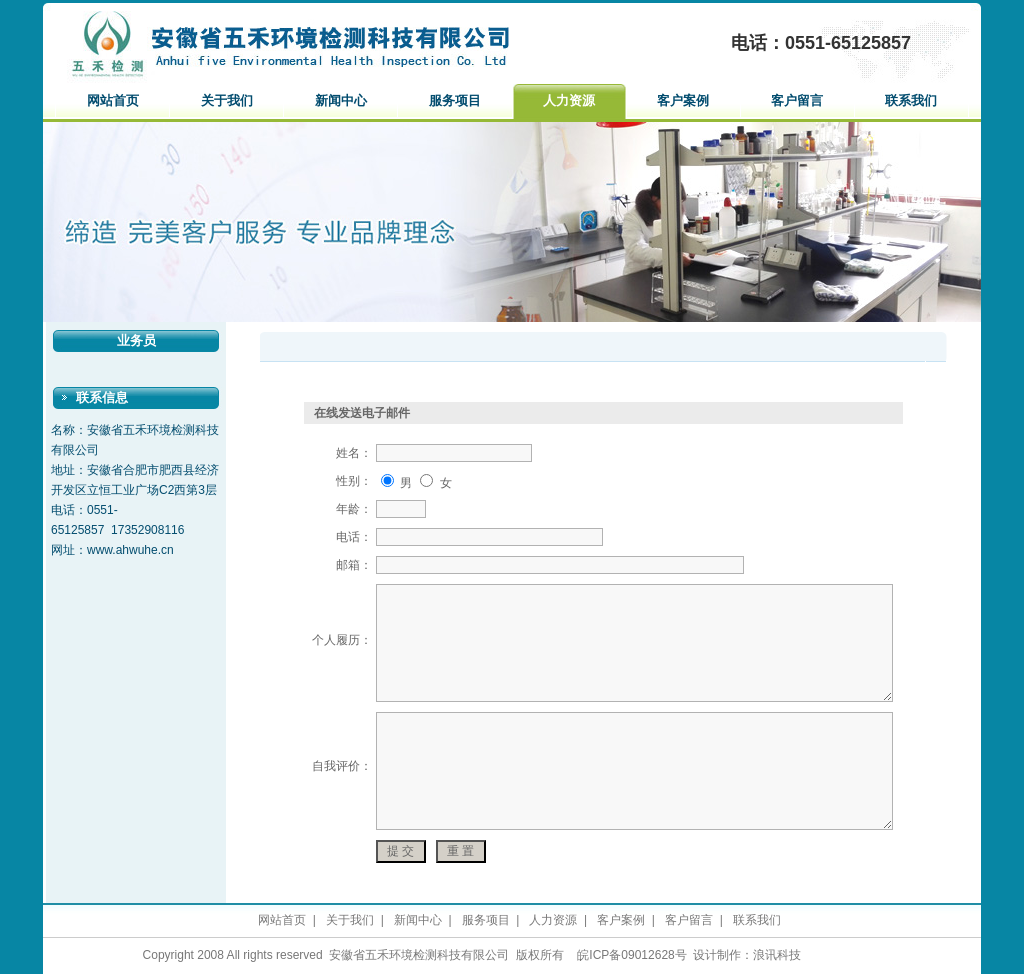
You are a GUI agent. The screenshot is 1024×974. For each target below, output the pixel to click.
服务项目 (455, 100)
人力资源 (569, 100)
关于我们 (227, 100)
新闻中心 (341, 100)
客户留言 (797, 100)
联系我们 (911, 100)
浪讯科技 (777, 955)
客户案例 (683, 100)
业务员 (136, 340)
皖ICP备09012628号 (631, 955)
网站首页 (113, 100)
